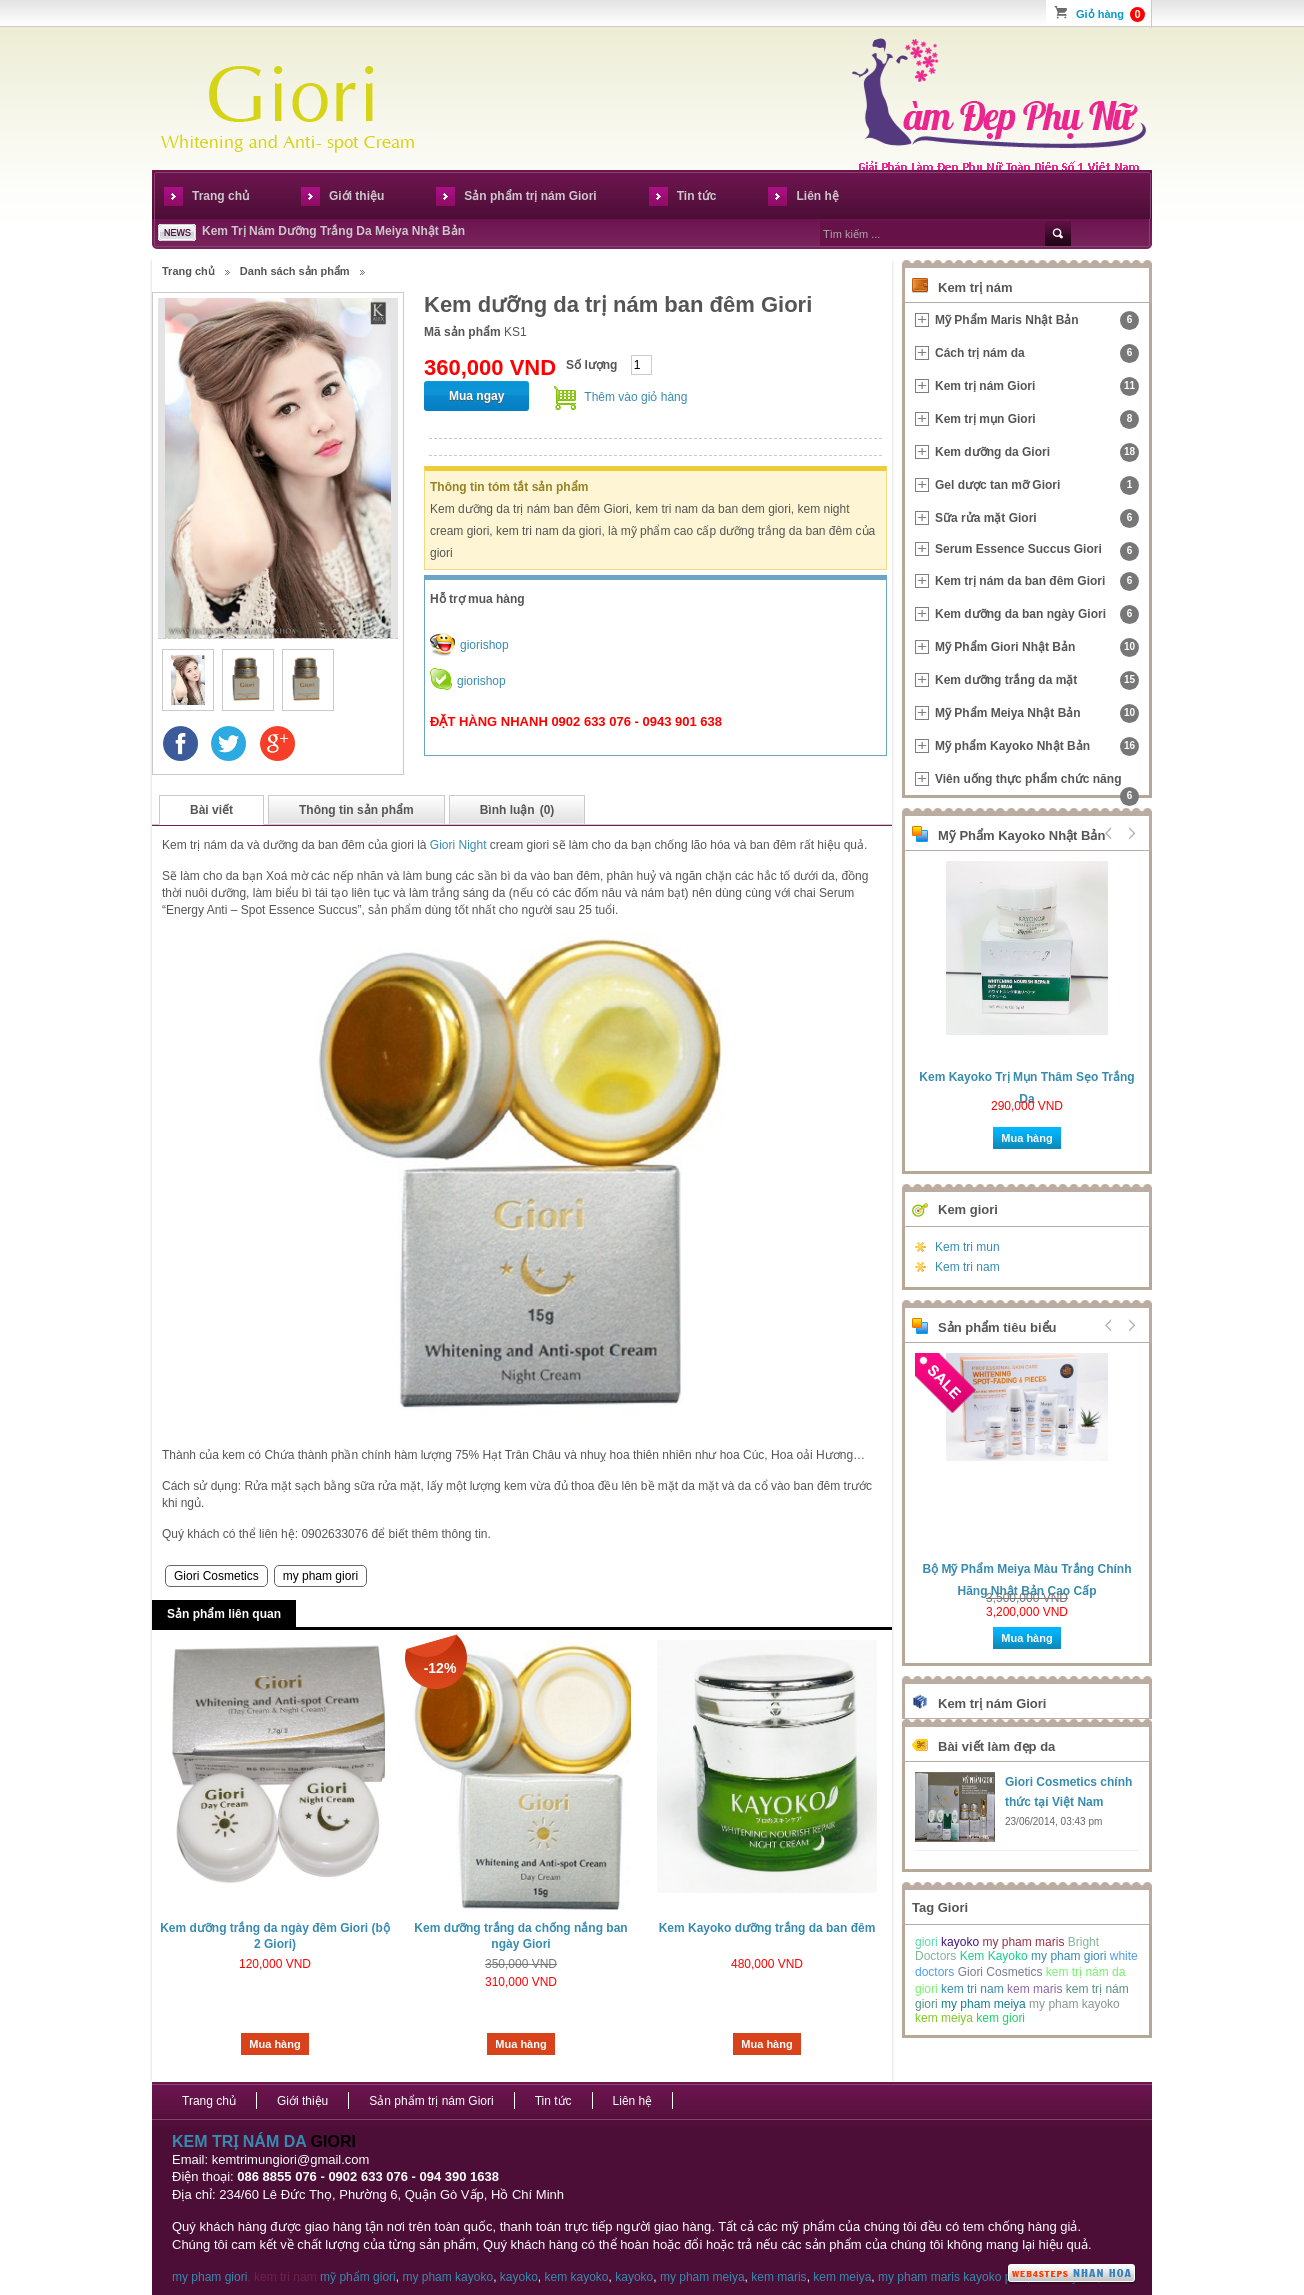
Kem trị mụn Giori (1037, 419)
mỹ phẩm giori (358, 2277)
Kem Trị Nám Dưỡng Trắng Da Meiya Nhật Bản (333, 231)
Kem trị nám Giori (1037, 386)
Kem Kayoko (994, 1956)
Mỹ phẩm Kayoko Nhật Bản (1037, 746)
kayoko (960, 1942)
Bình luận (517, 810)
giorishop (484, 645)
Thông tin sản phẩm (356, 810)
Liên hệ (817, 196)
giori (926, 1942)
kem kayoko (577, 2277)
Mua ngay (476, 396)
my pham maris (1023, 1942)
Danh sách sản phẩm (295, 271)
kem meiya (944, 2018)
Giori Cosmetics (216, 1576)
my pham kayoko (1074, 2004)
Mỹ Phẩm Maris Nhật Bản (1037, 320)
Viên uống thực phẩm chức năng (1037, 783)
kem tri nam (972, 1989)
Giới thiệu (356, 196)
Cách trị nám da (1037, 353)
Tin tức (697, 196)
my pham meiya (983, 2004)
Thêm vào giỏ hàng (635, 397)
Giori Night (458, 845)
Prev (1109, 833)
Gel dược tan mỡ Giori (1037, 485)
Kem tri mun (967, 1247)
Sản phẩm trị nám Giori (530, 196)
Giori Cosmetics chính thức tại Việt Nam (1068, 1792)
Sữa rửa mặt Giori (1037, 518)
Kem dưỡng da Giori (1037, 452)
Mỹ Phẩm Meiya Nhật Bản (1037, 713)
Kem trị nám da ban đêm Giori (1037, 581)
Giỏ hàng (1110, 14)
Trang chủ (220, 196)
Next (1129, 833)
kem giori (1000, 2018)
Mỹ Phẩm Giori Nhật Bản (1037, 647)
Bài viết (211, 810)
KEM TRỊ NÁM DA (239, 2141)
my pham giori (320, 1576)
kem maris (1034, 1989)
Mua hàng (274, 2044)
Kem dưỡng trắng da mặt (1037, 680)
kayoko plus (994, 2277)
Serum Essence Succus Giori (1037, 551)
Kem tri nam (967, 1267)
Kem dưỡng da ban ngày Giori (1037, 614)
